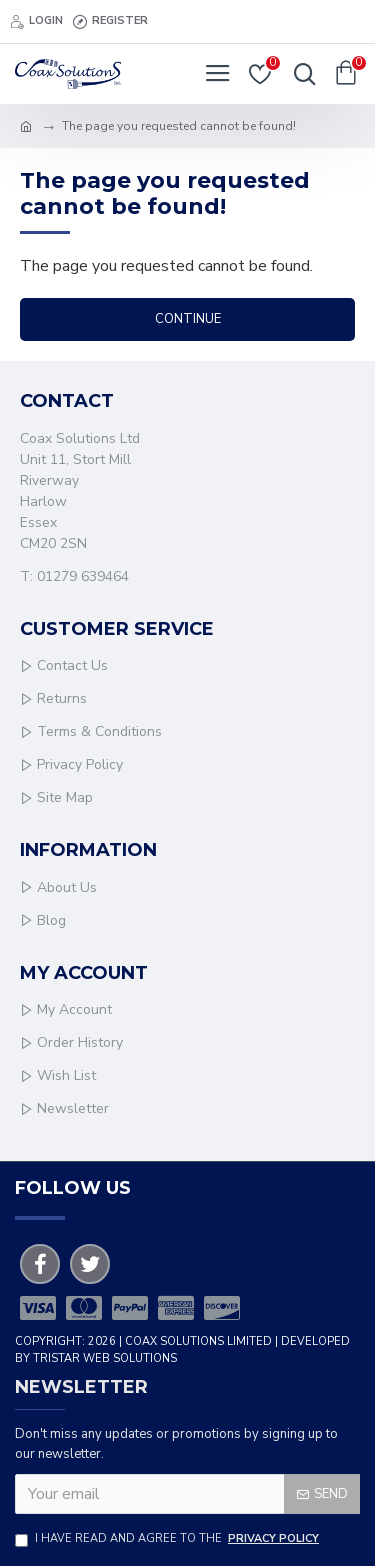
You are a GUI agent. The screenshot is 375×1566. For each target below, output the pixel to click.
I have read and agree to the (168, 1539)
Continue (188, 319)
